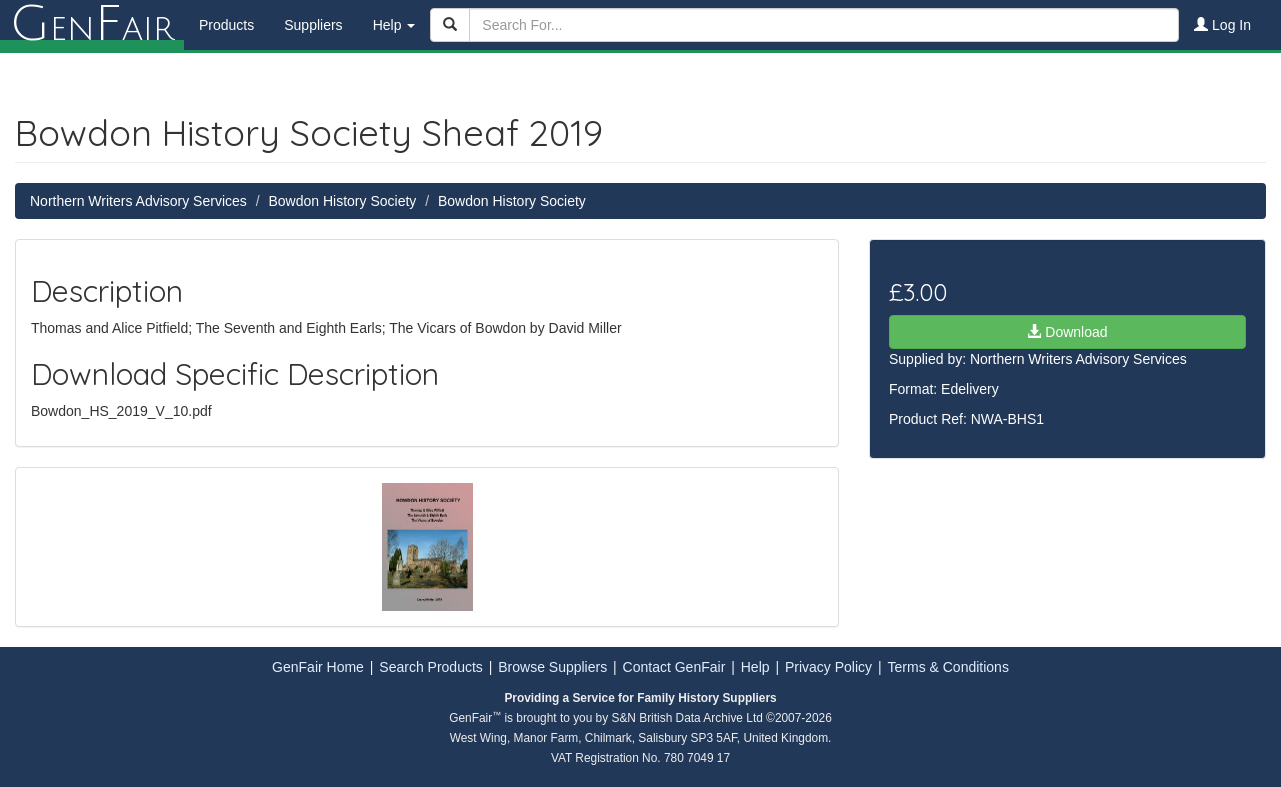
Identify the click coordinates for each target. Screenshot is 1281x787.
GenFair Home (318, 667)
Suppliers (313, 25)
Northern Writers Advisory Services (138, 201)
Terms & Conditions (948, 667)
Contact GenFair (674, 667)
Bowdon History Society (342, 201)
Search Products (431, 667)
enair (92, 25)
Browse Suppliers (552, 667)
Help (755, 667)
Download (1067, 332)
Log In (1222, 25)
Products (226, 25)
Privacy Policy (828, 667)
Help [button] (394, 25)
